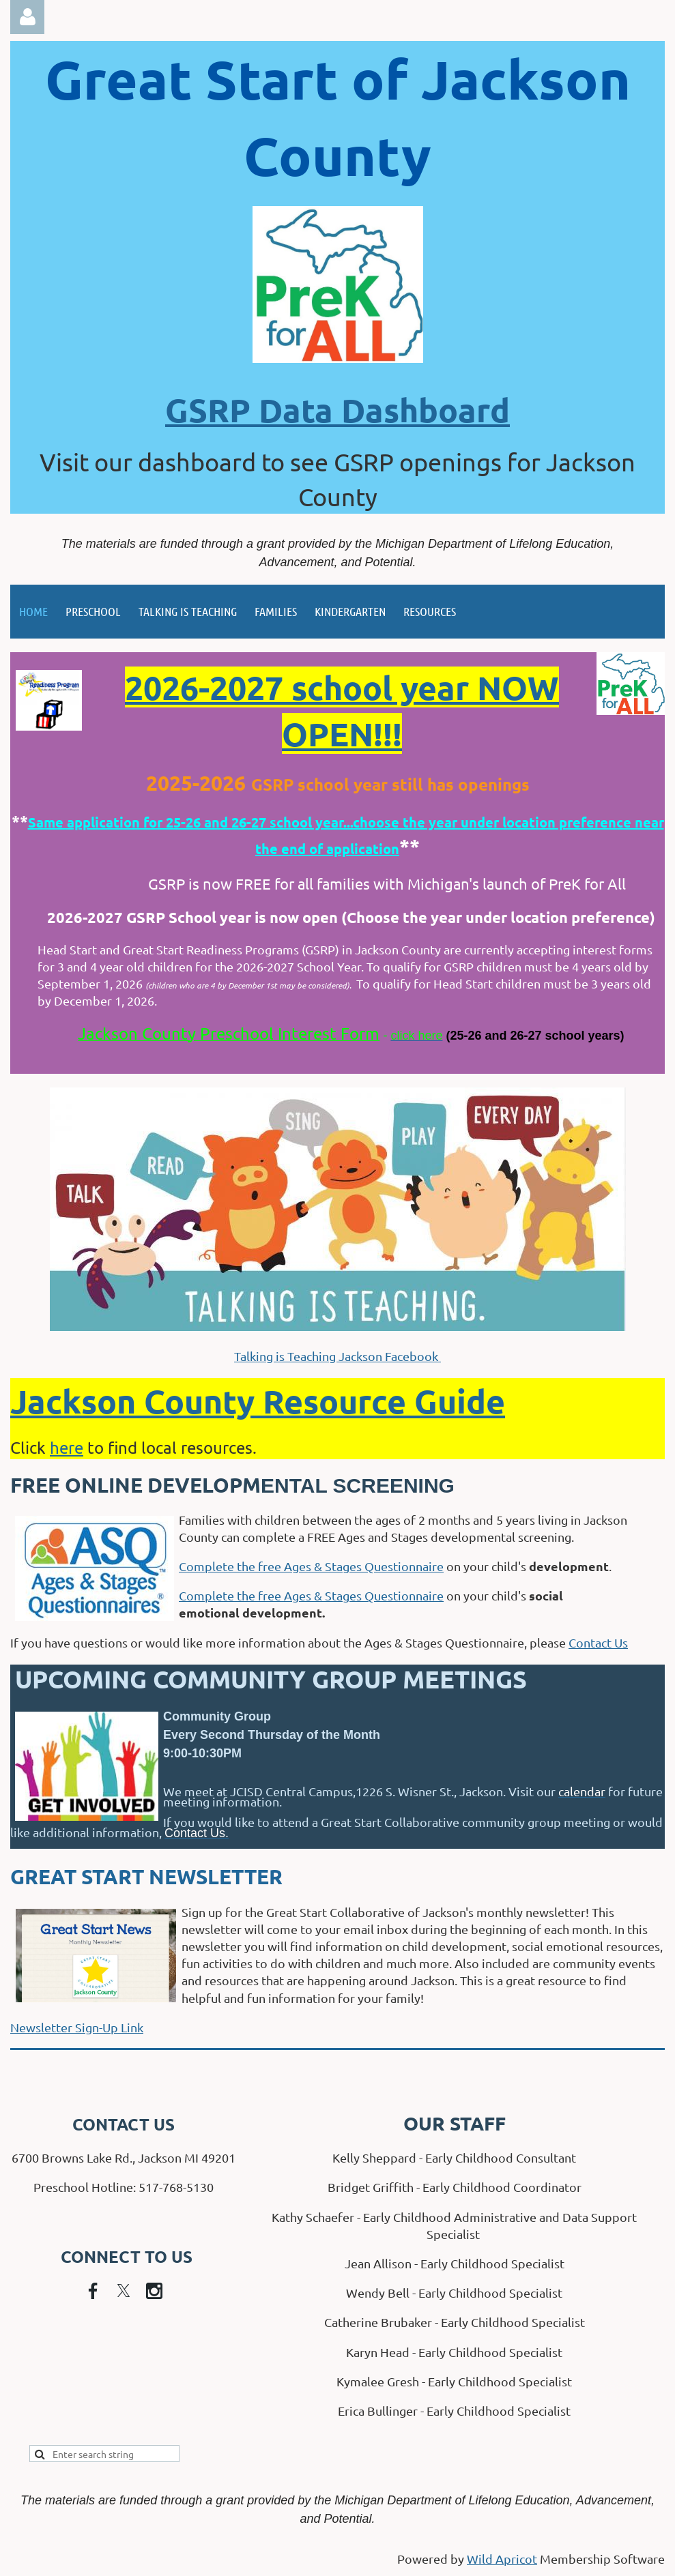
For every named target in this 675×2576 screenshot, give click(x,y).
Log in (27, 17)
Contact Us (598, 1642)
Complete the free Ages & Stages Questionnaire (311, 1566)
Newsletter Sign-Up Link (76, 2027)
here (66, 1447)
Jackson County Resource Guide (257, 1400)
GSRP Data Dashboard (337, 409)
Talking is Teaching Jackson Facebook (337, 1356)
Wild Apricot (502, 2558)
